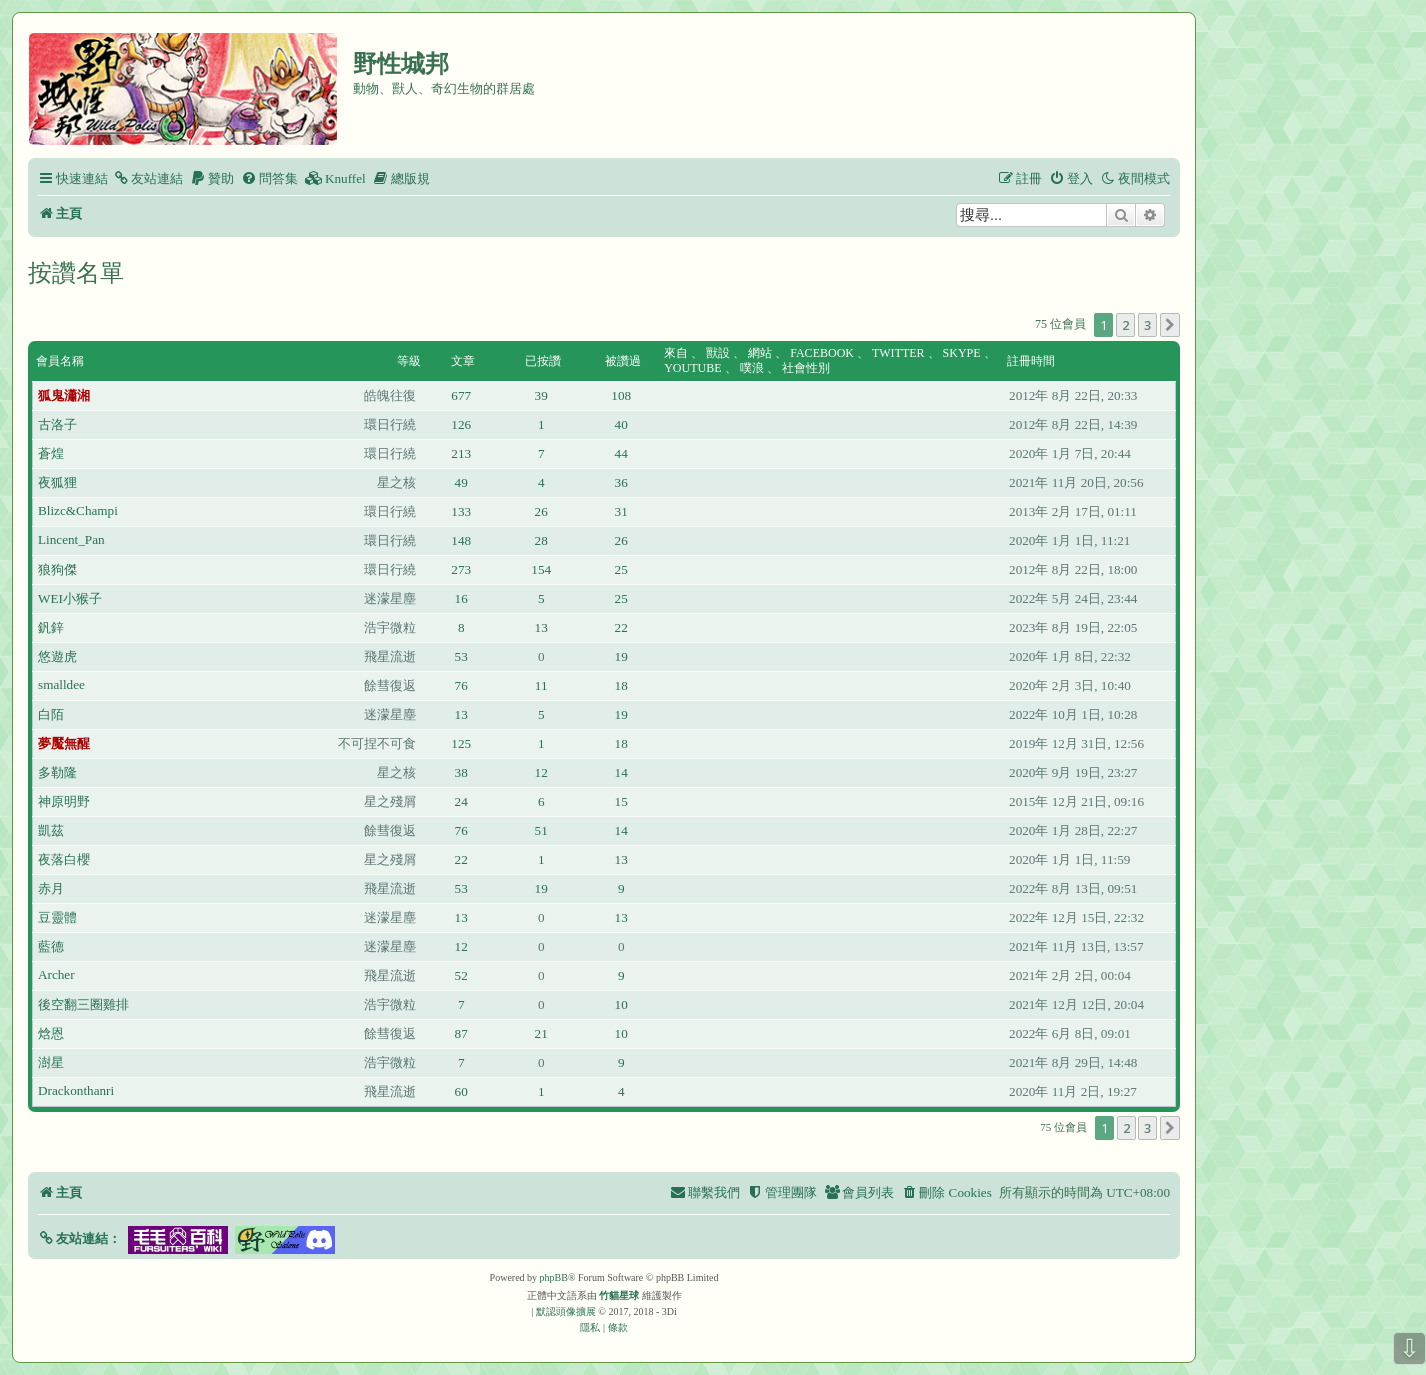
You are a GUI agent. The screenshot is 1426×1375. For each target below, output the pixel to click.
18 (621, 685)
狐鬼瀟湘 (64, 395)
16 (461, 598)
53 (461, 656)
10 (621, 1004)
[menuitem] (148, 178)
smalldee (61, 684)
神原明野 (64, 801)
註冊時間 (1031, 361)
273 (461, 569)
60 (461, 1091)
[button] (1170, 325)
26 (541, 511)
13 (541, 627)
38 (461, 772)
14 (621, 772)
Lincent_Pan (71, 539)
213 (461, 453)
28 (541, 540)
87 (461, 1033)
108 (621, 395)
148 (461, 540)
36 (621, 482)
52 (461, 975)
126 (461, 424)
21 (541, 1033)
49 (461, 482)
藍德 (51, 946)
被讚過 (623, 361)
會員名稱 (60, 361)
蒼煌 (51, 453)
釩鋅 (51, 627)
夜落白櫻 (64, 859)
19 (621, 656)
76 (461, 685)
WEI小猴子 (70, 598)
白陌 (51, 714)
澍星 (51, 1062)
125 (461, 743)
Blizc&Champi (78, 510)
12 (541, 772)
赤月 (51, 888)
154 (541, 569)
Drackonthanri (76, 1090)
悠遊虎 (57, 656)
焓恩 (51, 1033)
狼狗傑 (57, 569)
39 (541, 395)
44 (621, 453)
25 (621, 569)
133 (461, 511)
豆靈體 (57, 917)
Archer (56, 974)
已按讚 (543, 361)
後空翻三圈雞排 (83, 1004)
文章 (463, 361)
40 (621, 424)
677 (461, 395)
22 (621, 627)
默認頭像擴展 (566, 1311)
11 (541, 685)
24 (461, 801)
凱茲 (51, 830)
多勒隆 (57, 772)
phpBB (554, 1277)
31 (621, 511)
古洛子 (57, 424)
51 (541, 830)
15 (621, 801)
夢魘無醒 (64, 743)
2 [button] (1125, 325)
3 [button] (1147, 325)
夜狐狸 (57, 482)
